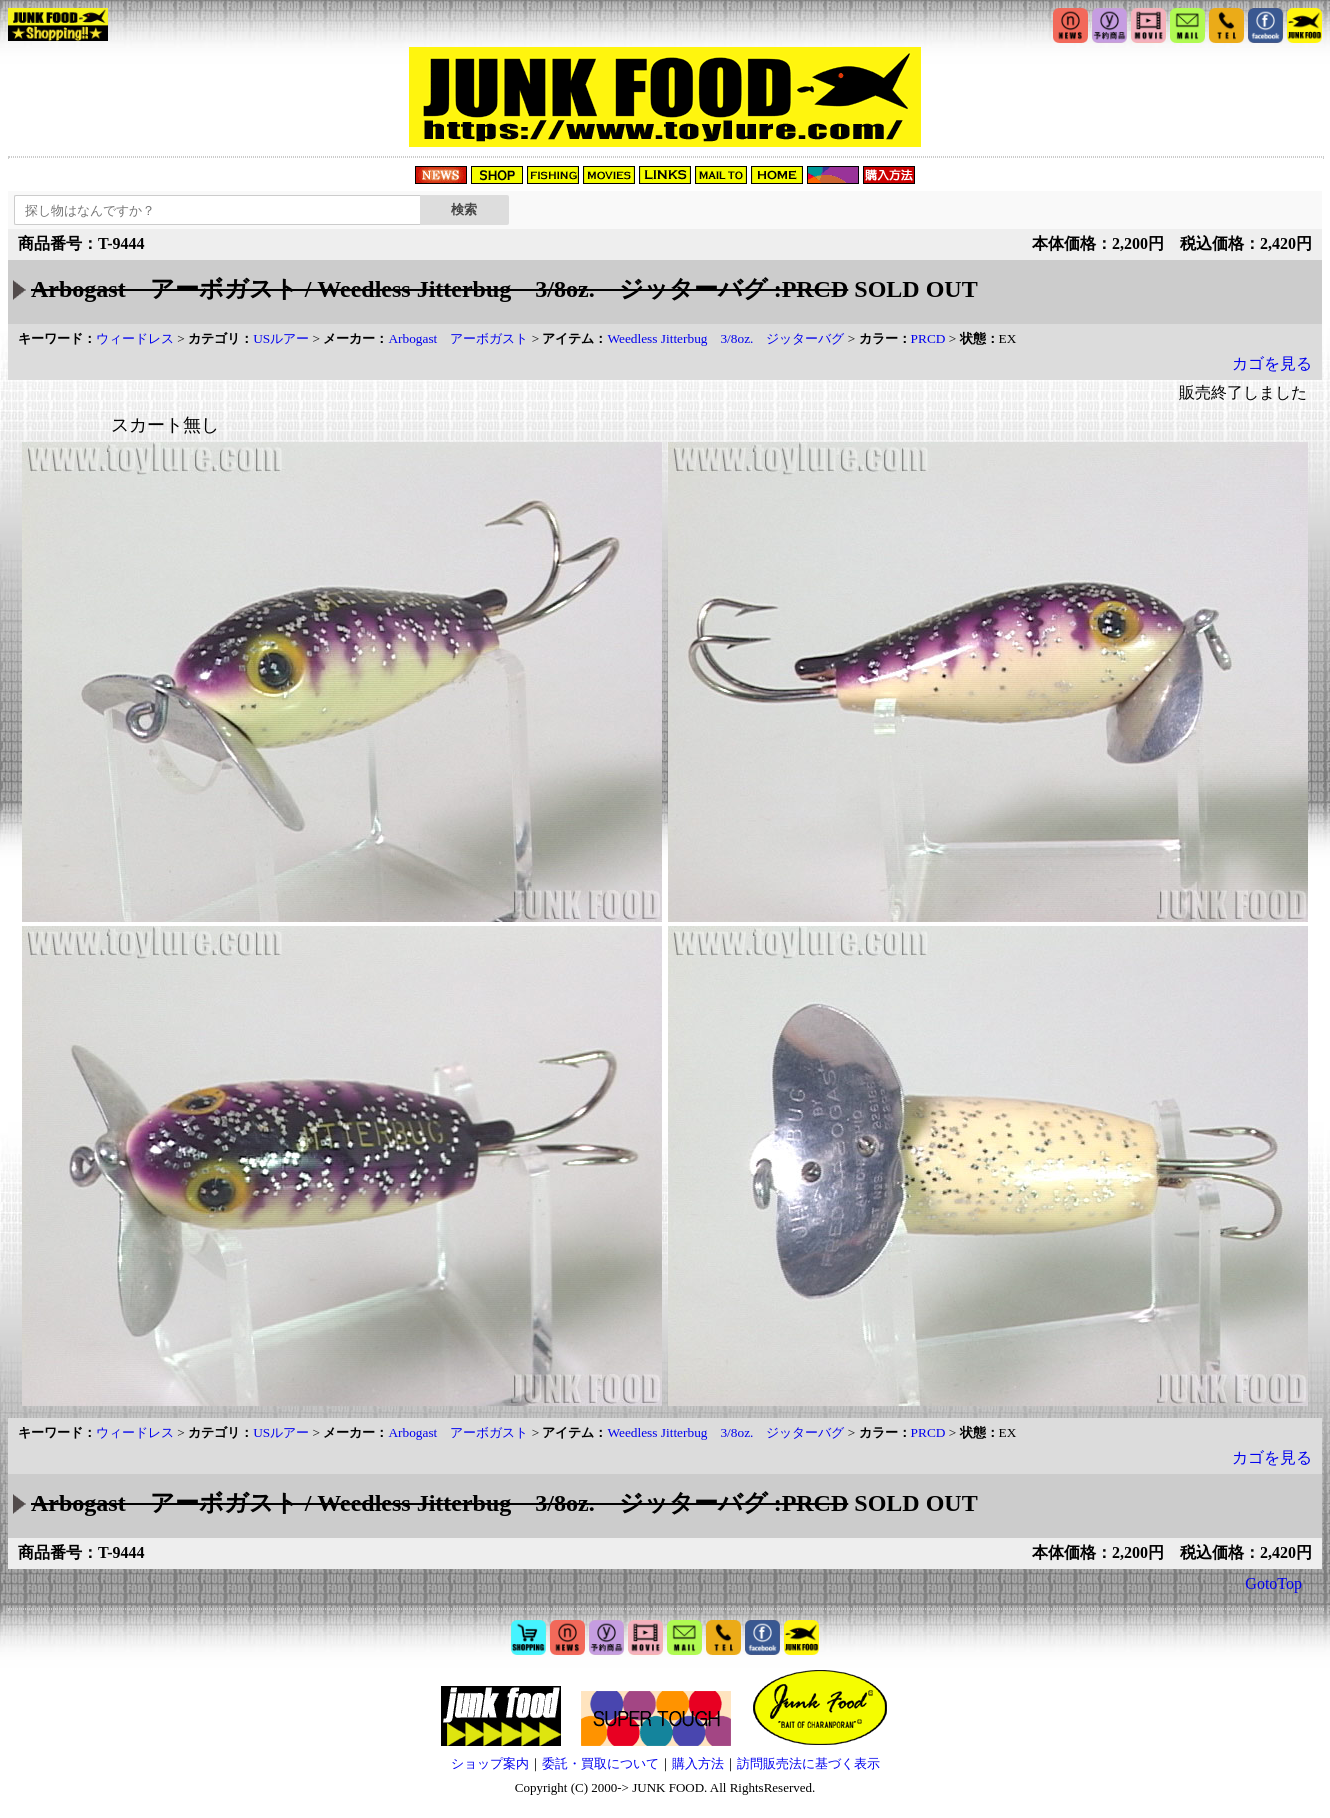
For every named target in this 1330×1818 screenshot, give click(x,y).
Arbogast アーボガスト (458, 338)
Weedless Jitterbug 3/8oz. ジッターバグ (725, 338)
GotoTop (1273, 1583)
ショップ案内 (490, 1763)
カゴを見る (1272, 363)
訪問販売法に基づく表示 (808, 1763)
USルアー (281, 338)
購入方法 (698, 1763)
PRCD (928, 338)
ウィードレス (135, 338)
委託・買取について (600, 1763)
